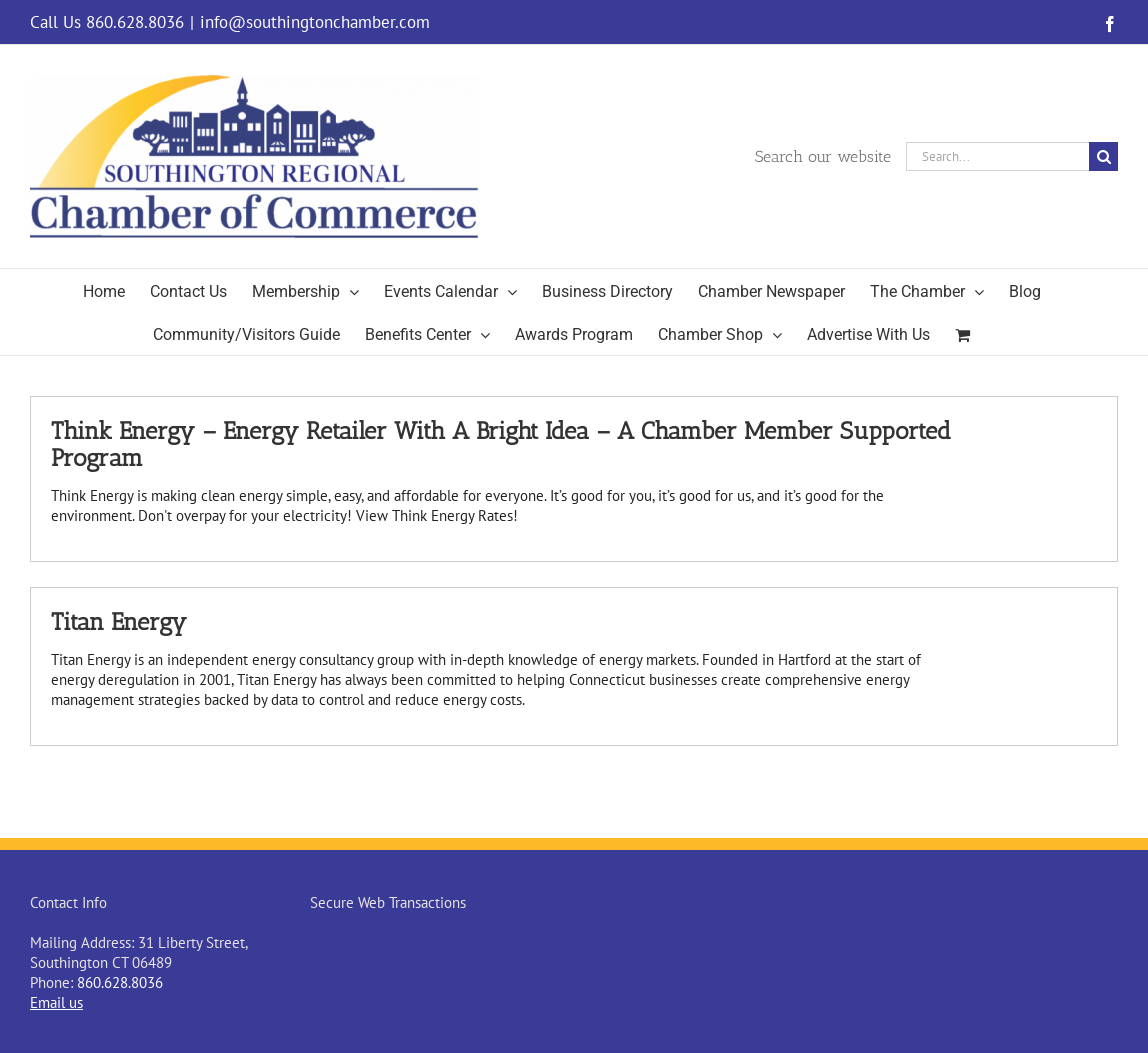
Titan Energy (119, 621)
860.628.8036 (120, 982)
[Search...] (997, 156)
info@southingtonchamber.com (315, 22)
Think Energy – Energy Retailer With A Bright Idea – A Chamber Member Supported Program (501, 444)
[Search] (1103, 156)
